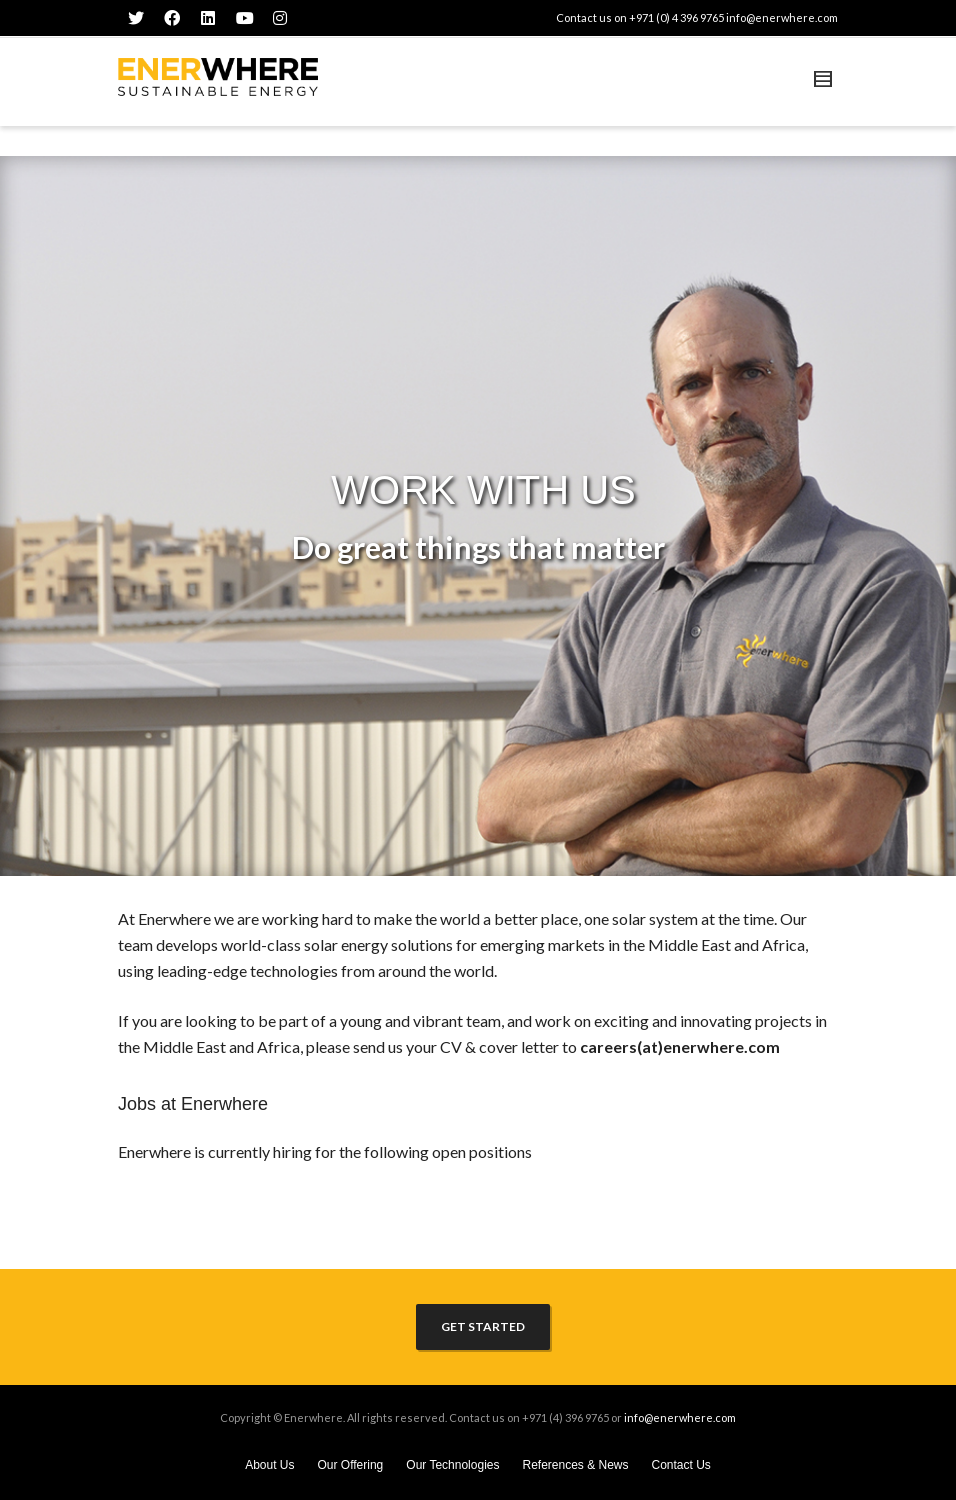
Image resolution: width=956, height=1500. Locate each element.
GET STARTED (483, 1326)
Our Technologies (452, 1465)
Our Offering (350, 1465)
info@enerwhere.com (782, 17)
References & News (575, 1465)
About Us (269, 1465)
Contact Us (681, 1465)
